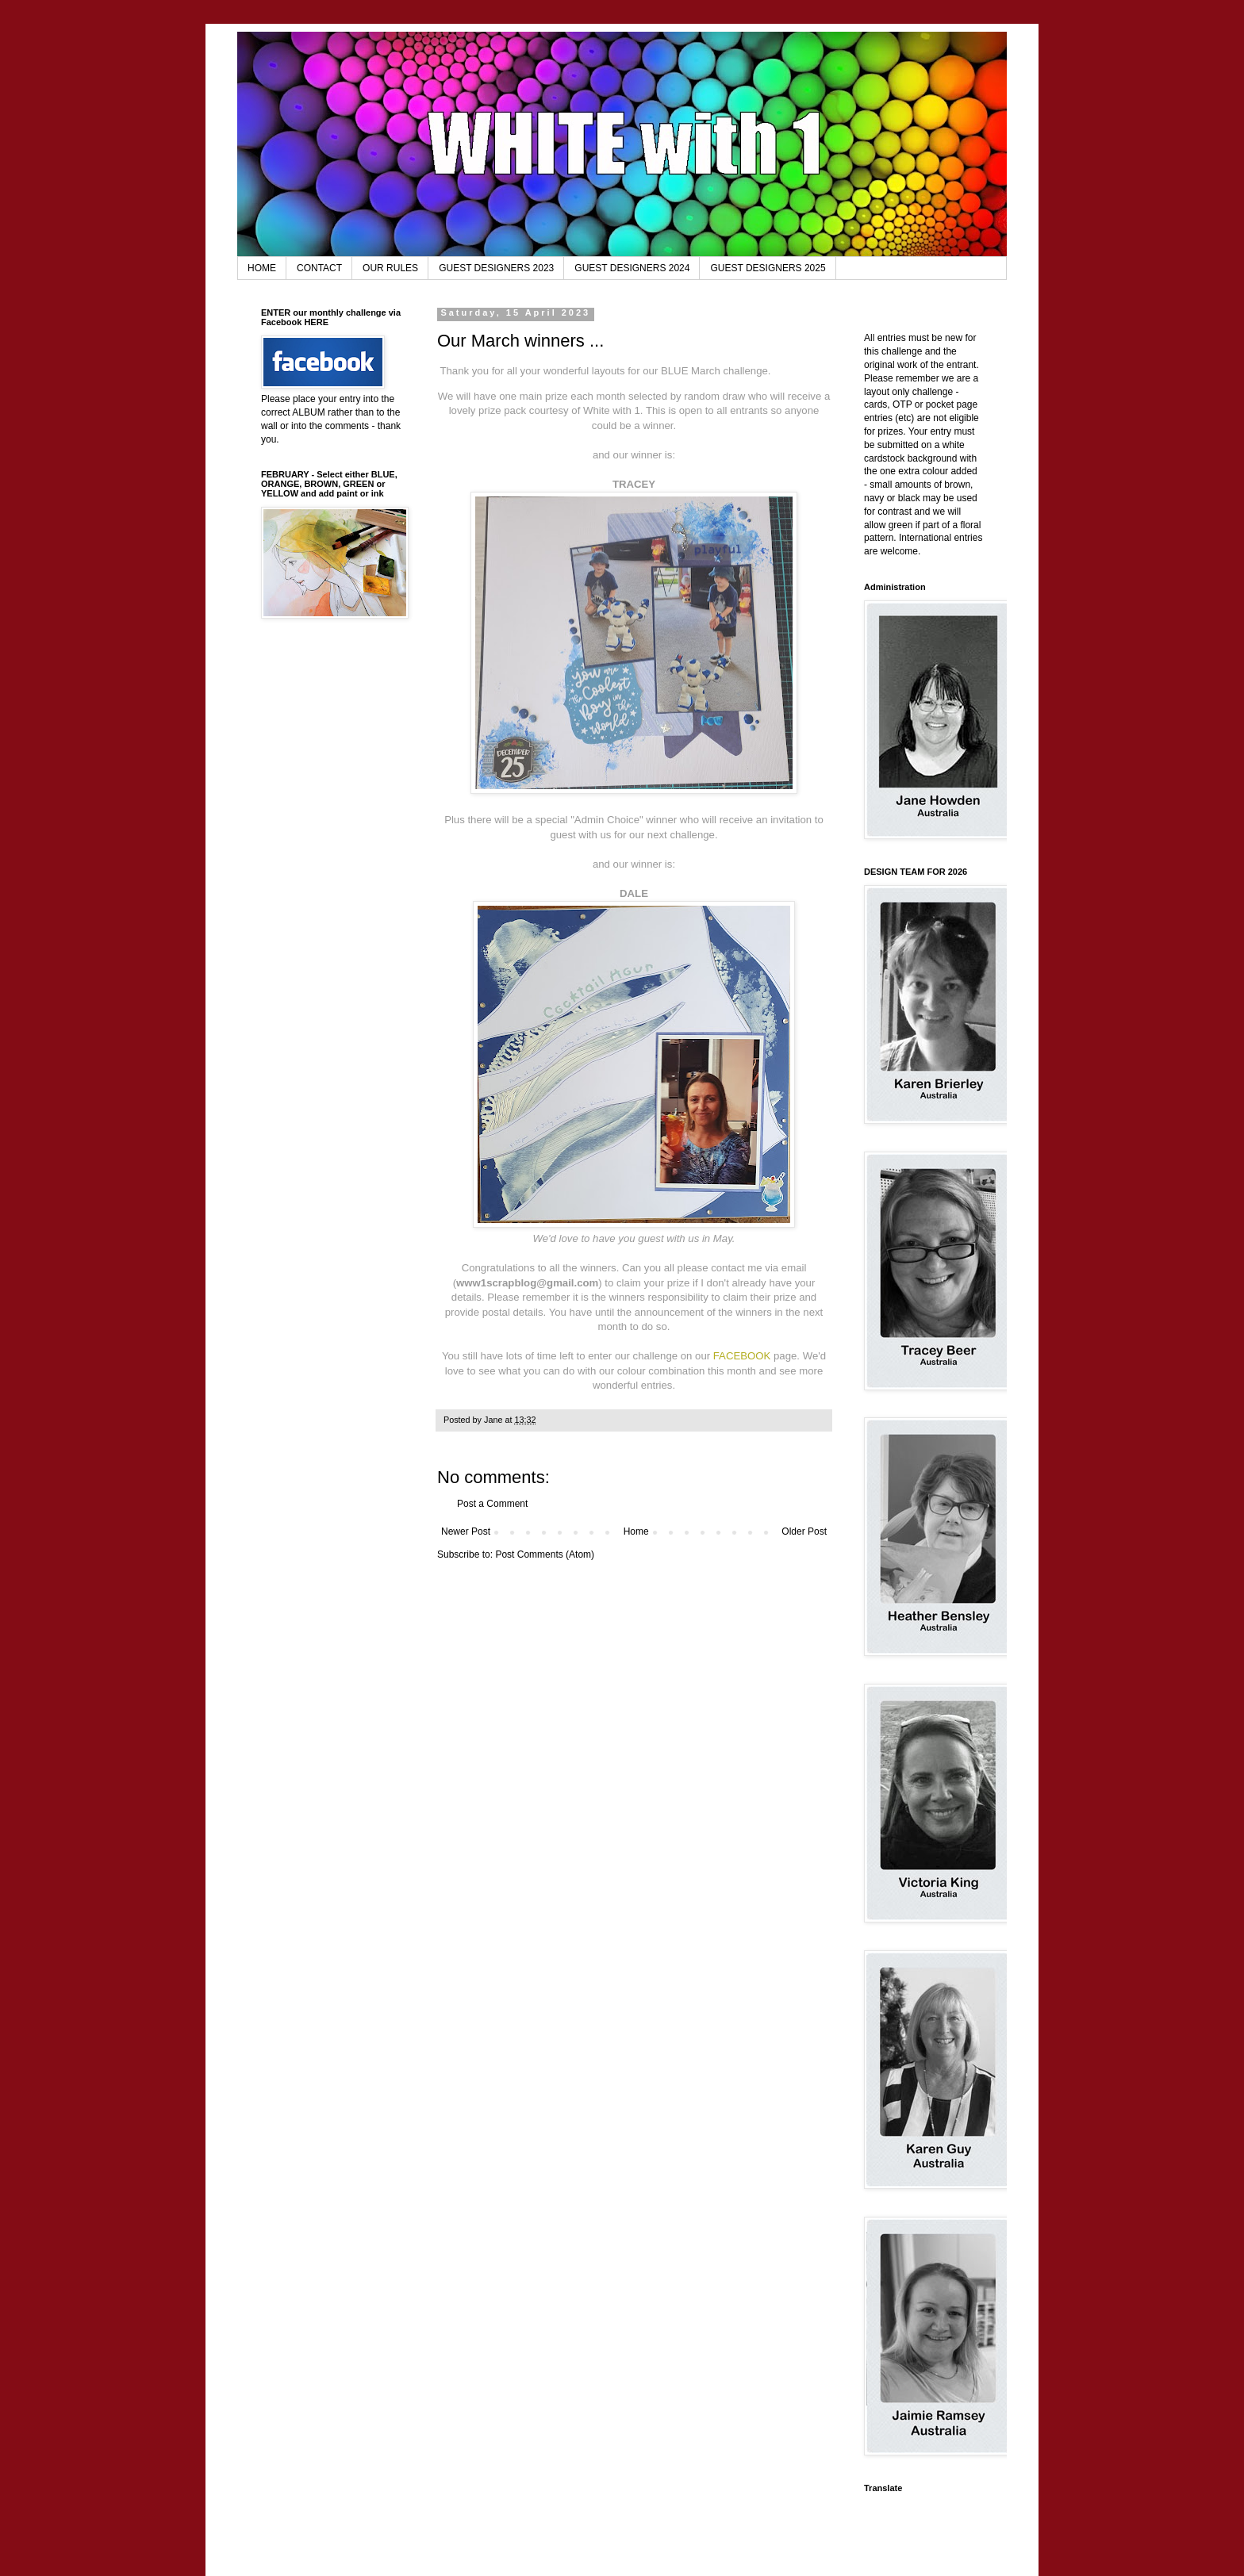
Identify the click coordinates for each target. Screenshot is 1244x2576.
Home (636, 1531)
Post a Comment (492, 1503)
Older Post (804, 1531)
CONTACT (319, 268)
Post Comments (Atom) (544, 1554)
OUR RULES (390, 268)
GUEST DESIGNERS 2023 (496, 268)
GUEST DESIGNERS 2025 (767, 268)
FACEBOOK (742, 1356)
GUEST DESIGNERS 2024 (631, 268)
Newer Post (465, 1531)
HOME (262, 268)
